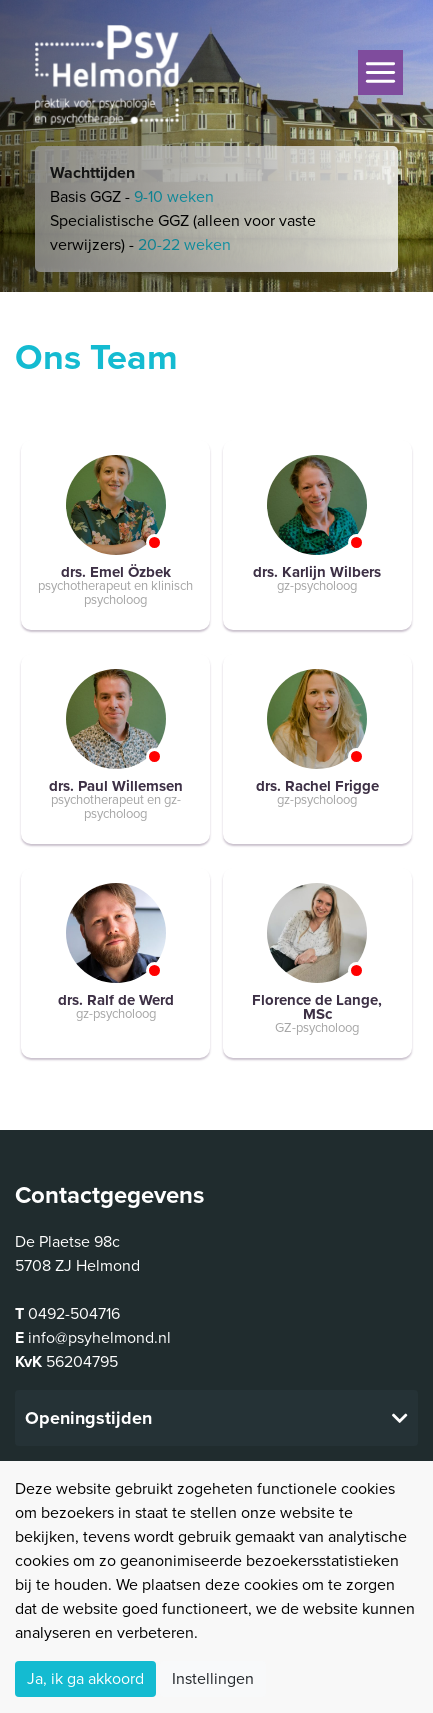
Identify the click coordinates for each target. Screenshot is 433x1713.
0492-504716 (74, 1314)
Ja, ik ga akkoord (85, 1679)
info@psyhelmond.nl (99, 1338)
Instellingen (213, 1679)
